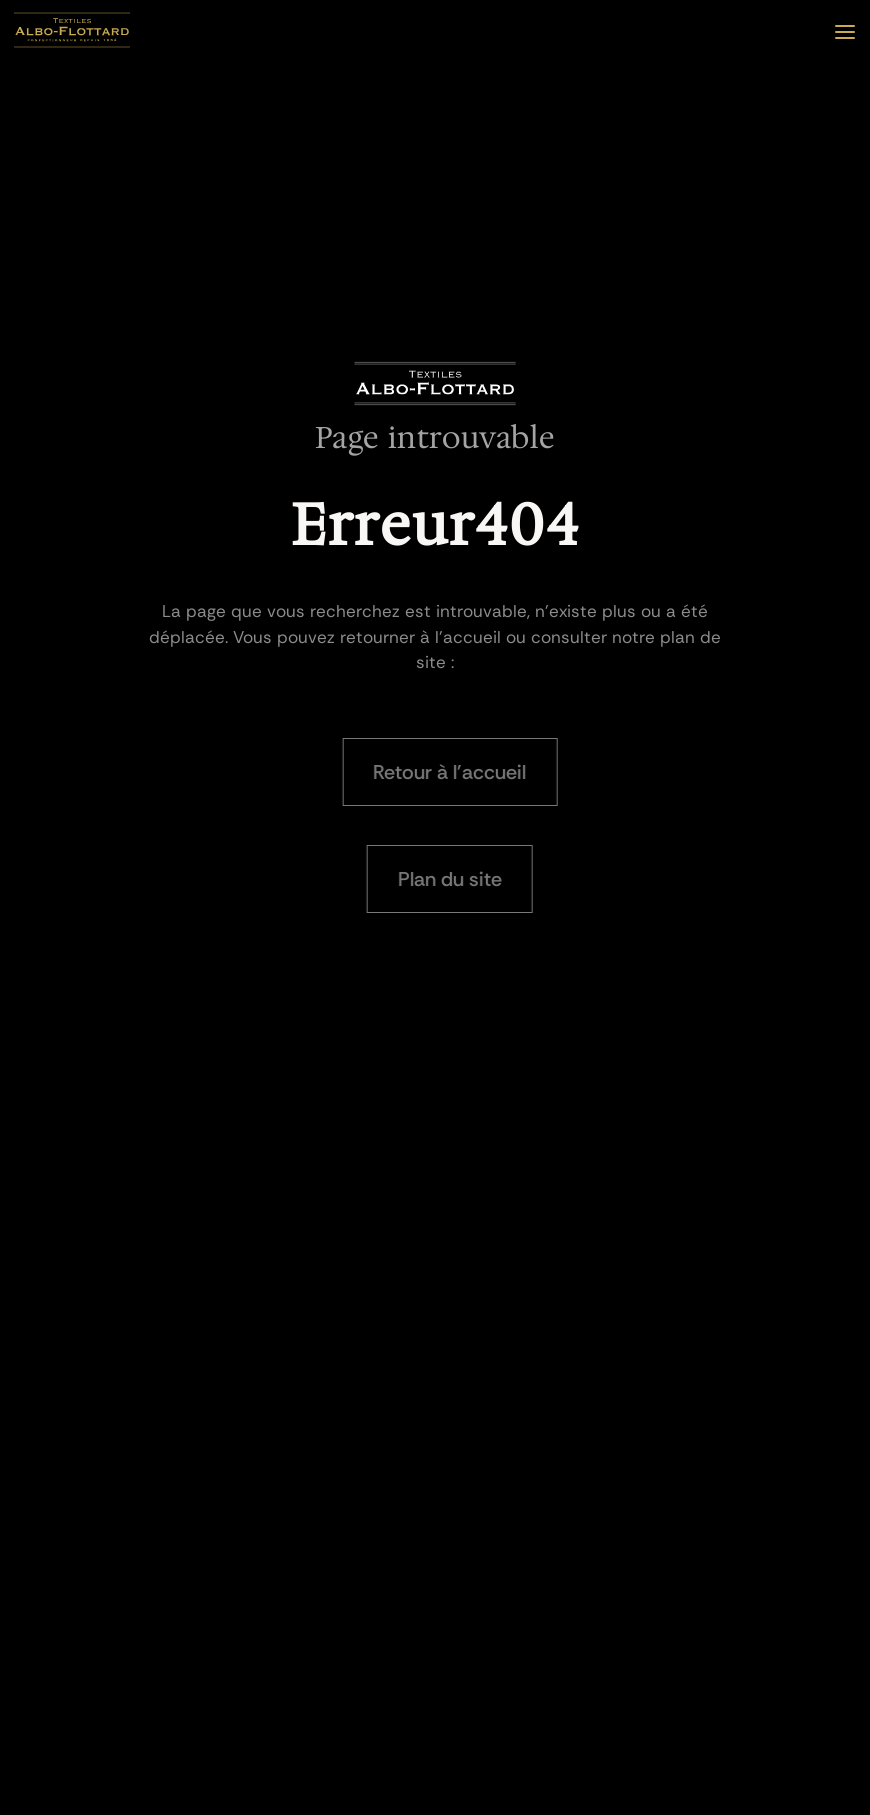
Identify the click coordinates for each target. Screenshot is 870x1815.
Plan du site (454, 879)
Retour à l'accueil (454, 772)
